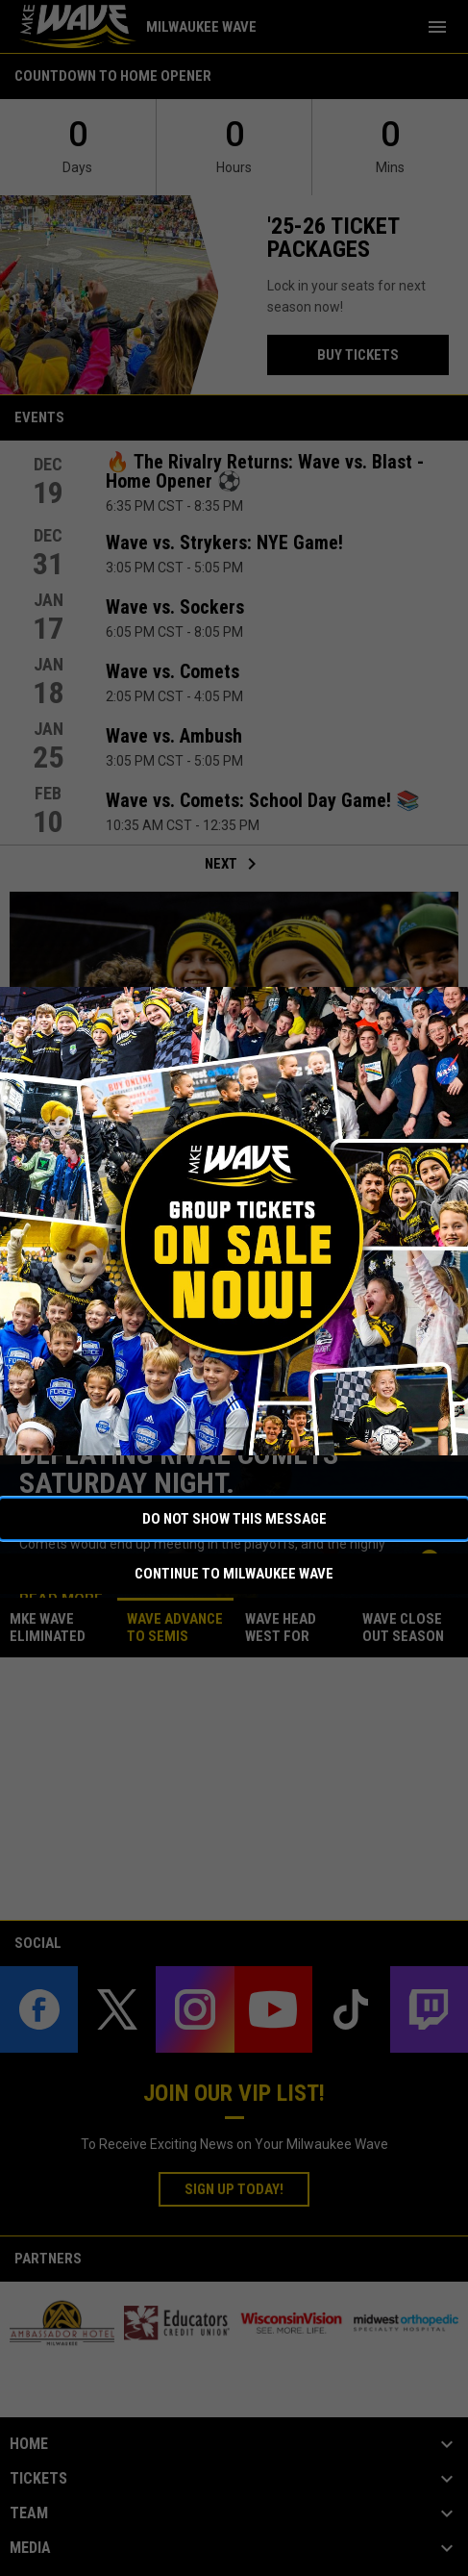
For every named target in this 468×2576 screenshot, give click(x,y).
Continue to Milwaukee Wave (234, 1573)
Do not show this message (234, 1519)
